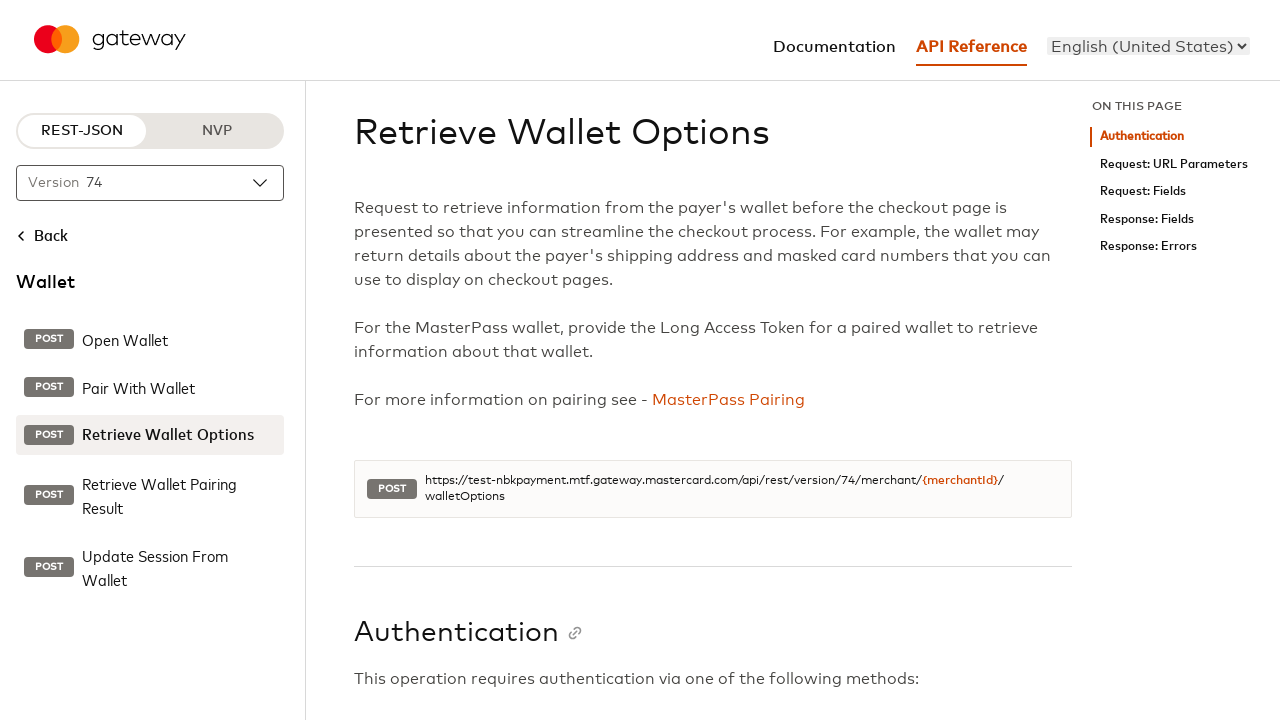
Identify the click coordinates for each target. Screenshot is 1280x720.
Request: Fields (1143, 191)
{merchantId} (960, 481)
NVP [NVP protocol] (217, 131)
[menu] (1148, 46)
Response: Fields (1147, 219)
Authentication (1142, 136)
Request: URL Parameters (1174, 164)
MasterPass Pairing (728, 400)
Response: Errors (1148, 246)
